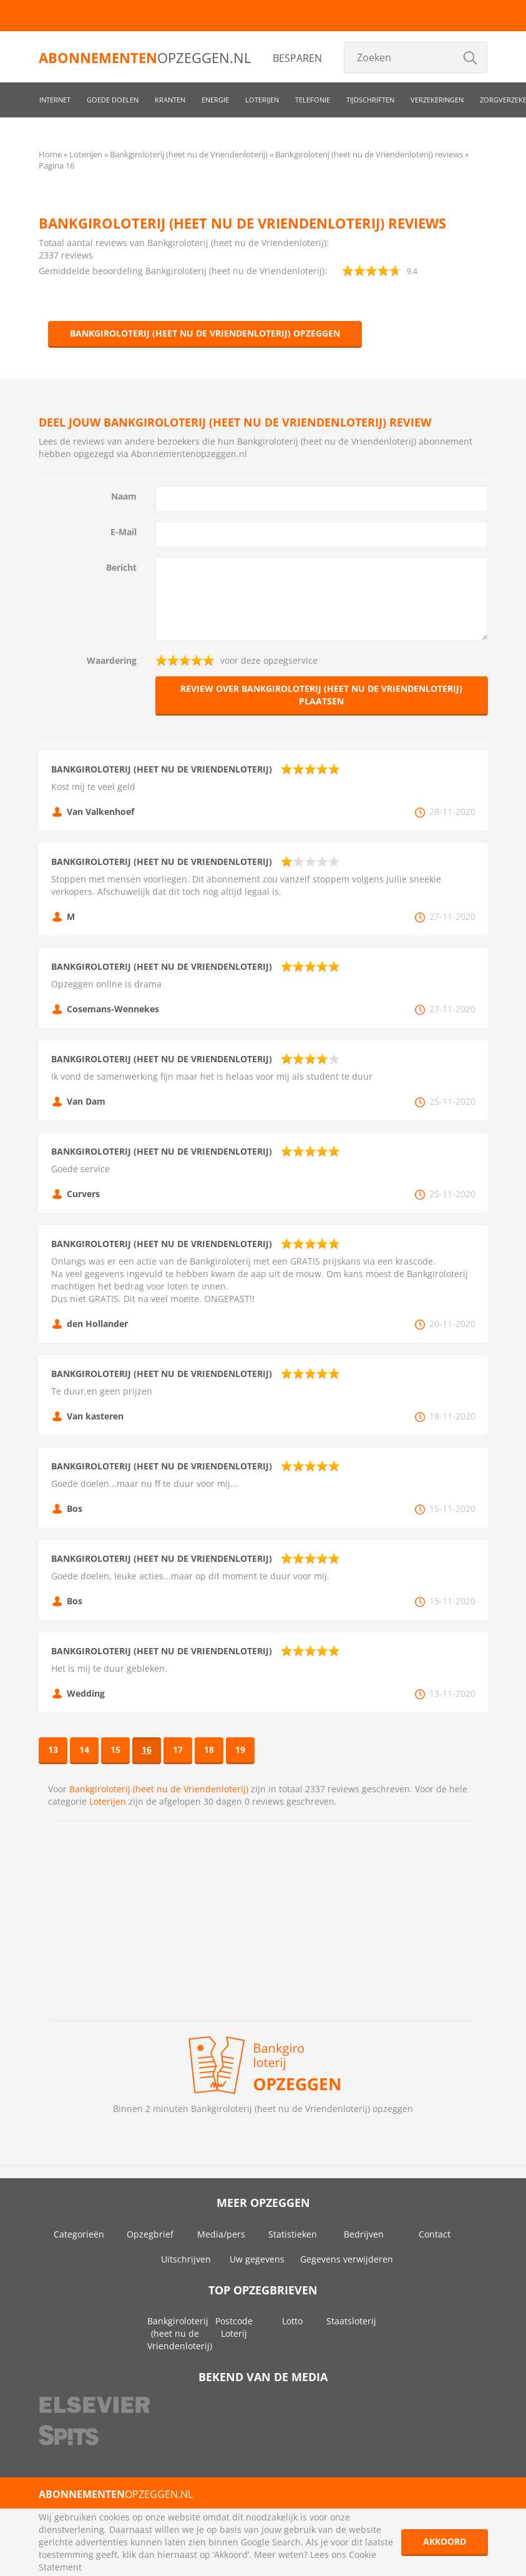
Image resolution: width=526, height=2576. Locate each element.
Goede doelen (113, 99)
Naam (124, 496)
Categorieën (79, 2234)
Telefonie (312, 99)
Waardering (112, 660)
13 (53, 1749)
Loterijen (262, 99)
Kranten (170, 99)
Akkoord (444, 2541)
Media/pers (221, 2234)
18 (209, 1749)
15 (115, 1749)
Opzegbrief (150, 2234)
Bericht (121, 567)
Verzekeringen (437, 99)
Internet (55, 99)
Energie (215, 99)
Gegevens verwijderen (346, 2259)
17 (178, 1749)
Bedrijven (364, 2234)
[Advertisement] (263, 1920)
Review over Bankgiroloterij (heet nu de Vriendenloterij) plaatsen (321, 695)
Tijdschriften (370, 99)
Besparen (297, 58)
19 (240, 1749)
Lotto (292, 2321)
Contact (435, 2234)
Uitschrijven (186, 2259)
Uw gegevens (257, 2259)
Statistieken (292, 2234)
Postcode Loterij (234, 2327)
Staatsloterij (351, 2321)
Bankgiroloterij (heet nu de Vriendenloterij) (158, 1789)
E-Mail (123, 532)
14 (84, 1749)
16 (147, 1749)
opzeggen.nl (145, 57)
